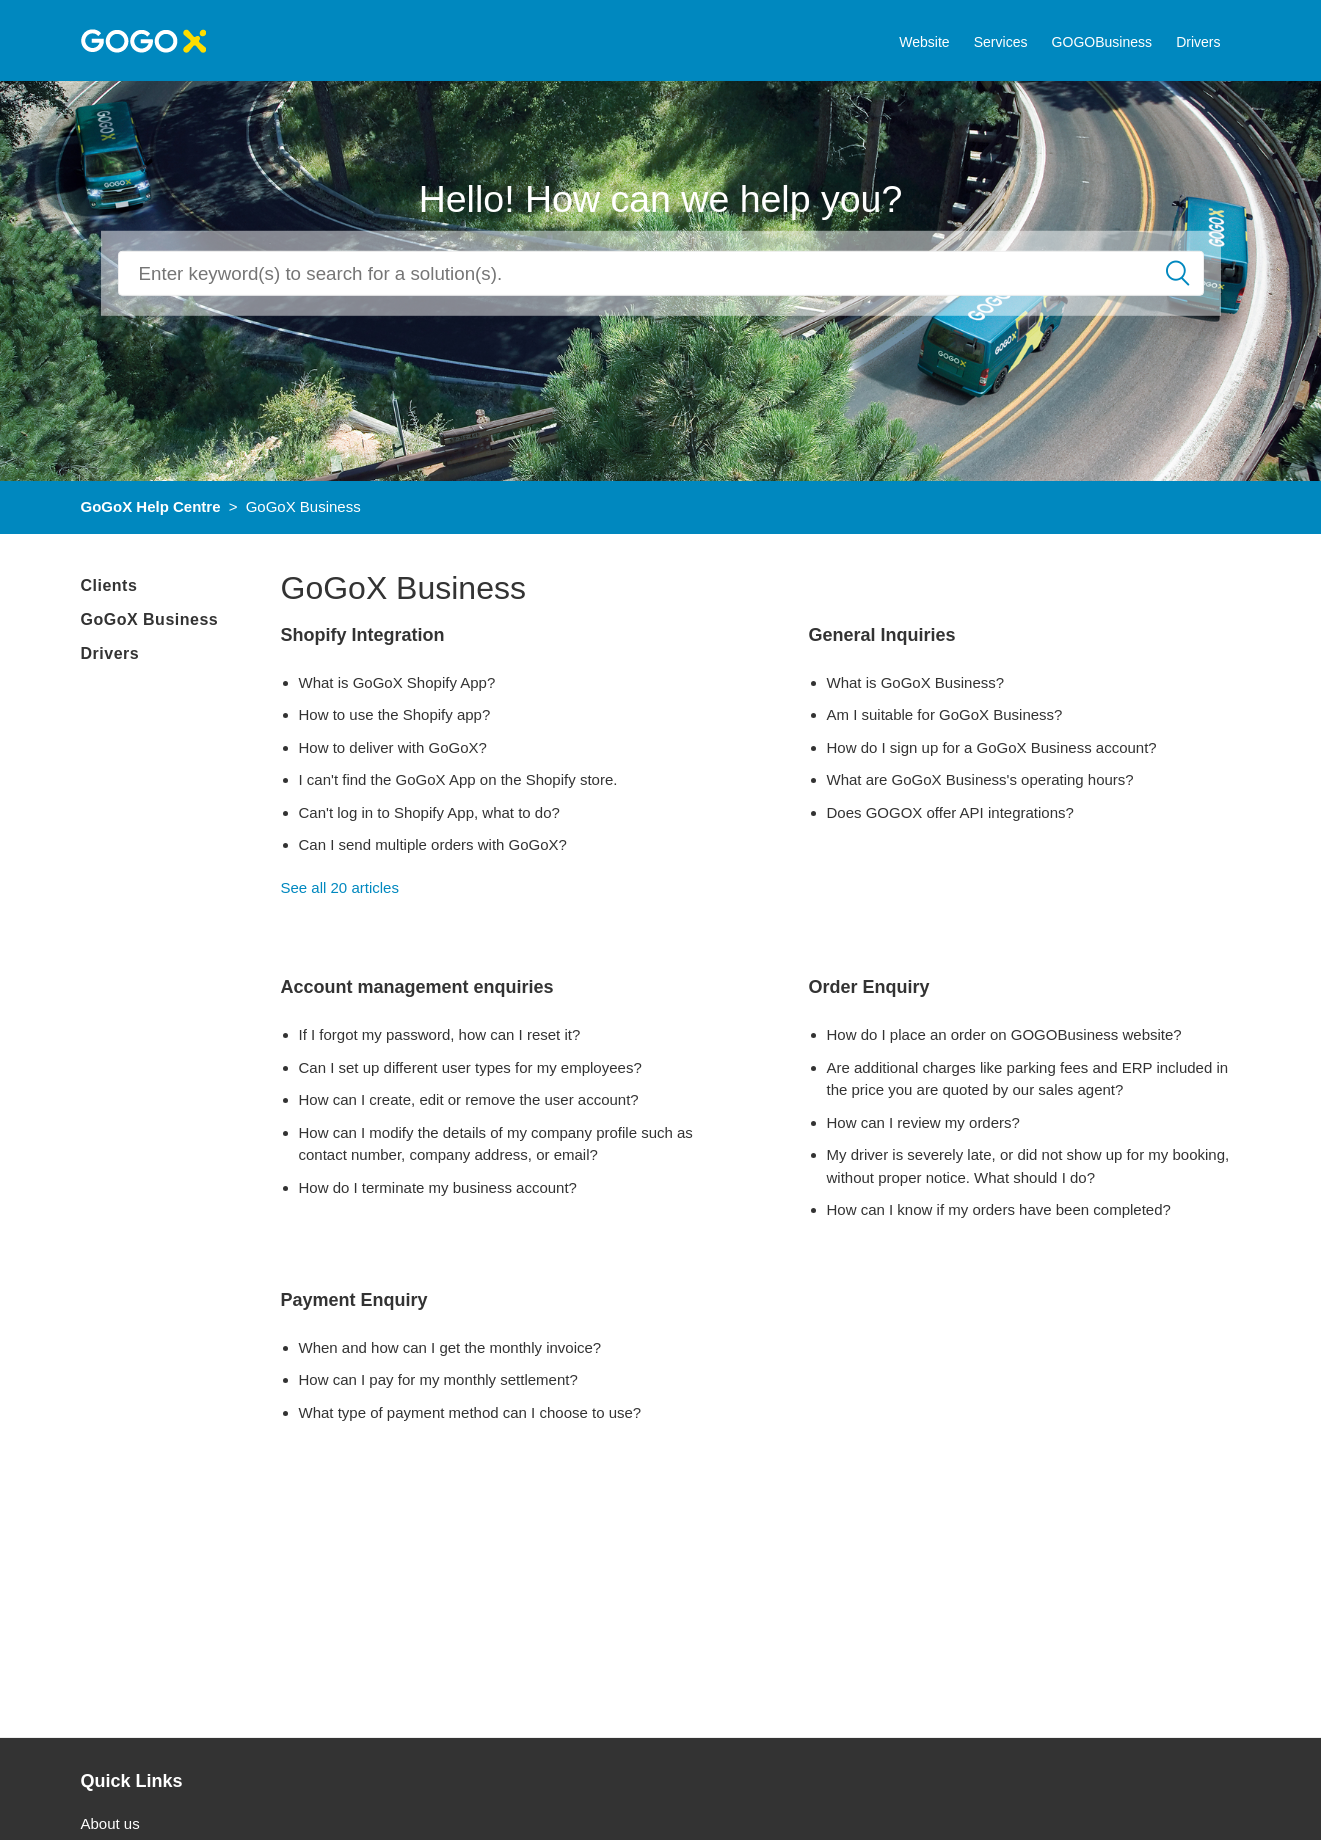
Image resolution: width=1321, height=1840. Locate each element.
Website (924, 42)
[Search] (661, 273)
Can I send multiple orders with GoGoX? (433, 844)
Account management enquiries (417, 987)
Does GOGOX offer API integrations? (950, 812)
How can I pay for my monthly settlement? (438, 1379)
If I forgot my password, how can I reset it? (440, 1034)
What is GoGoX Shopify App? (397, 682)
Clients (109, 585)
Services (1001, 42)
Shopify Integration (363, 635)
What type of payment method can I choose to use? (470, 1412)
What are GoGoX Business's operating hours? (980, 779)
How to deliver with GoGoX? (393, 747)
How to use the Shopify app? (395, 714)
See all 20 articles (340, 887)
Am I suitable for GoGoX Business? (945, 714)
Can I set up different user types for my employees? (470, 1067)
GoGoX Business (150, 619)
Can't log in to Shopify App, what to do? (429, 812)
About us (110, 1823)
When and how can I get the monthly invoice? (450, 1347)
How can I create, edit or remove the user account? (469, 1099)
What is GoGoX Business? (916, 682)
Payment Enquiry (354, 1300)
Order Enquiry (869, 987)
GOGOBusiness (1102, 42)
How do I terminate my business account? (438, 1187)
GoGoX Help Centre (151, 506)
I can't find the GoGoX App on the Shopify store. (458, 779)
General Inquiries (882, 635)
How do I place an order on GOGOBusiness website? (1004, 1034)
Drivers (1198, 42)
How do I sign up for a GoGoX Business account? (992, 747)
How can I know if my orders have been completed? (999, 1209)
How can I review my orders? (923, 1122)
